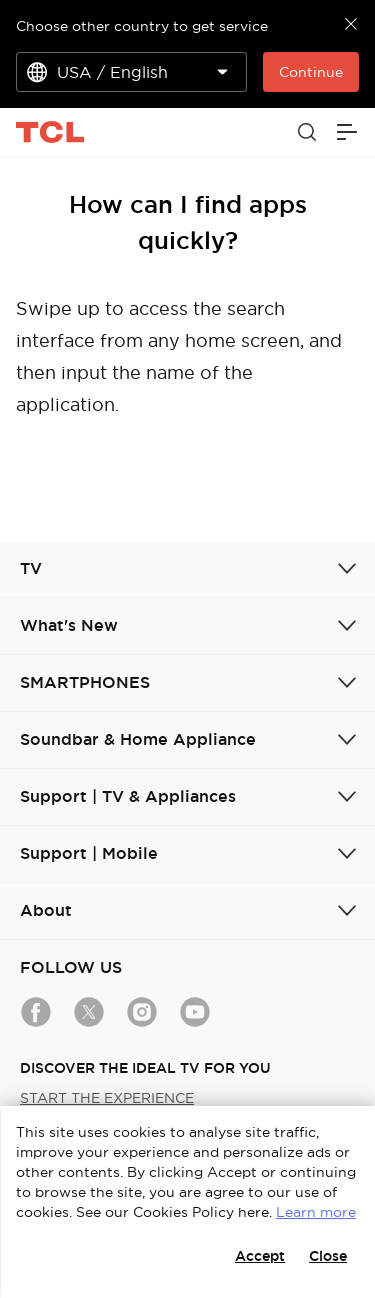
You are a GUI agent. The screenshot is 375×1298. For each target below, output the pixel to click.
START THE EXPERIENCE (107, 1098)
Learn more (316, 1212)
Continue (311, 72)
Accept (260, 1256)
